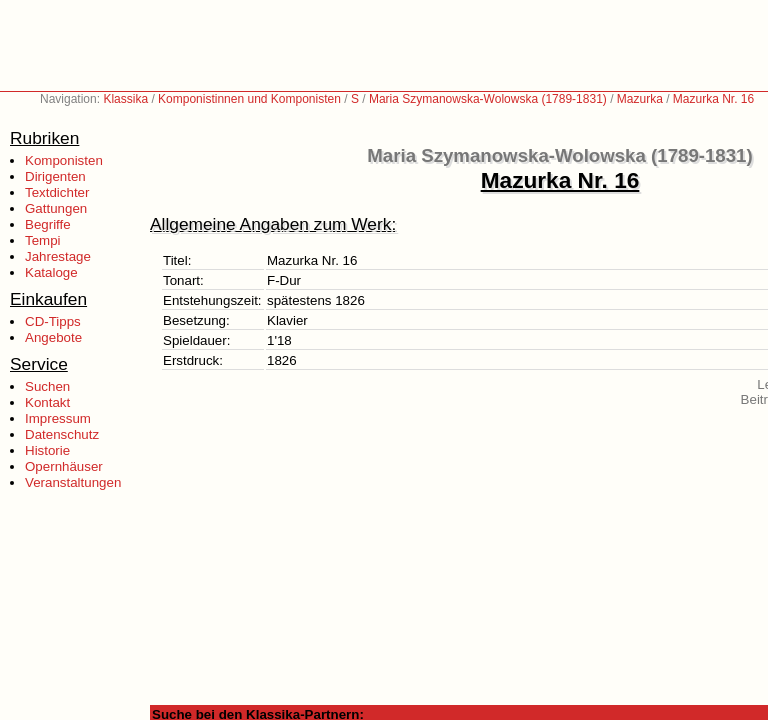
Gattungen (56, 208)
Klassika (125, 99)
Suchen (47, 386)
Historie (47, 450)
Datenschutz (62, 434)
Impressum (58, 418)
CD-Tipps (53, 321)
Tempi (43, 240)
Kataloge (51, 272)
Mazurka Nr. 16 (713, 99)
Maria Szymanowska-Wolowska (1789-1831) (488, 99)
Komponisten (64, 160)
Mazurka (640, 99)
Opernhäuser (64, 466)
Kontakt (47, 402)
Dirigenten (55, 176)
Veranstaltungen (73, 482)
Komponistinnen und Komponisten (249, 99)
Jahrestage (58, 256)
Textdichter (57, 192)
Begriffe (48, 224)
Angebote (53, 337)
